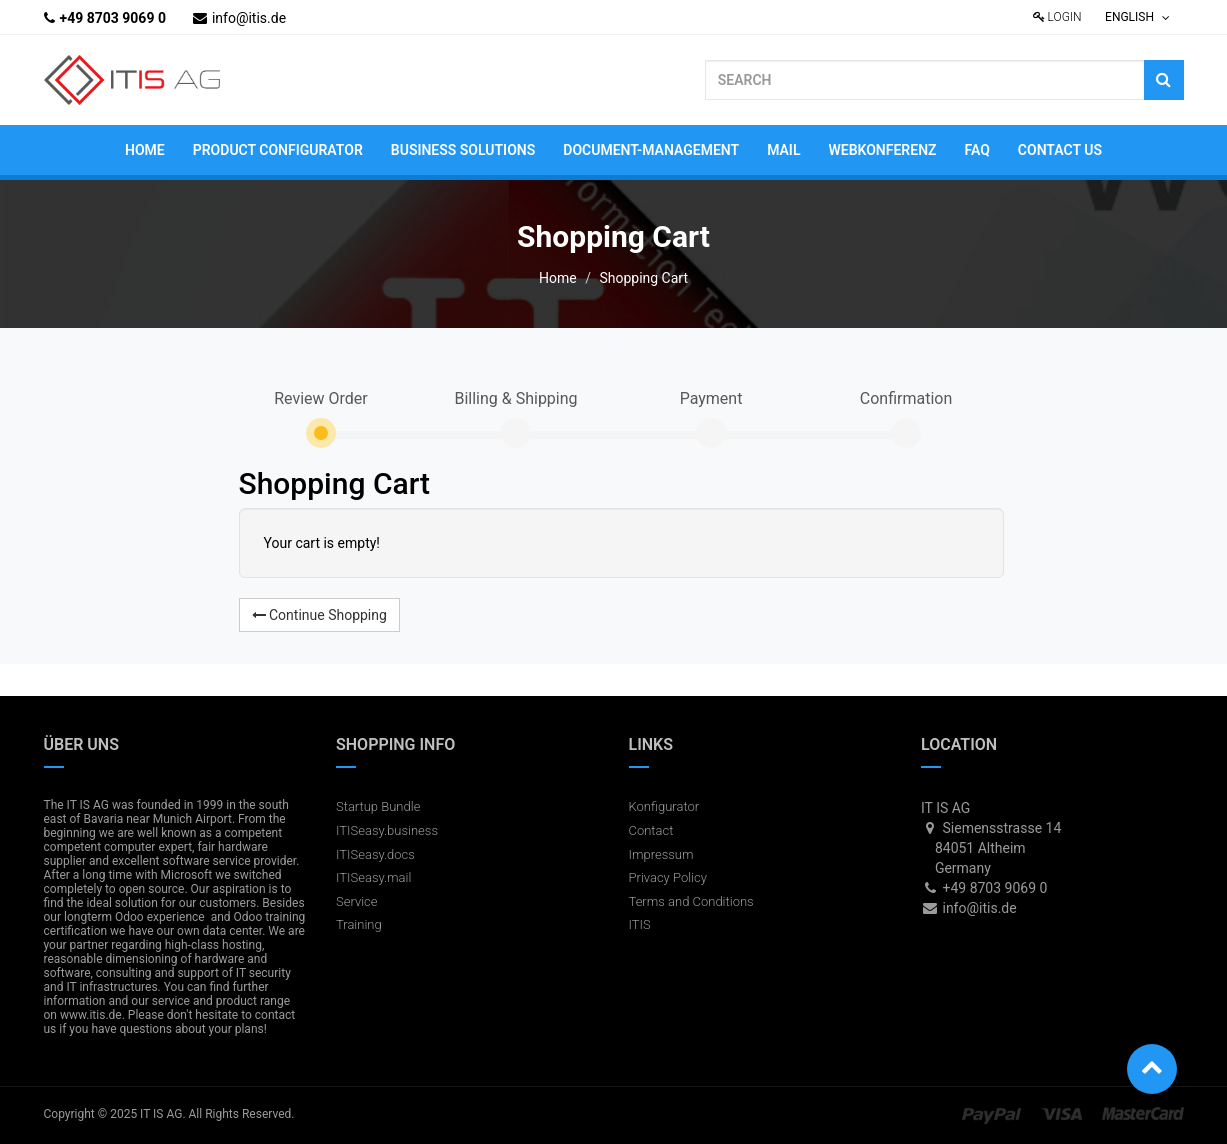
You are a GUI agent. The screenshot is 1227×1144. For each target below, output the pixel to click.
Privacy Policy (668, 877)
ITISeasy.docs (375, 854)
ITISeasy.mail (373, 877)
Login (1057, 17)
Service (357, 901)
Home (558, 278)
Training (359, 924)
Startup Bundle (378, 806)
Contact (651, 830)
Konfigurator (664, 806)
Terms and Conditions (691, 901)
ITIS (640, 924)
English (1137, 17)
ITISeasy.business (387, 830)
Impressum (661, 854)
